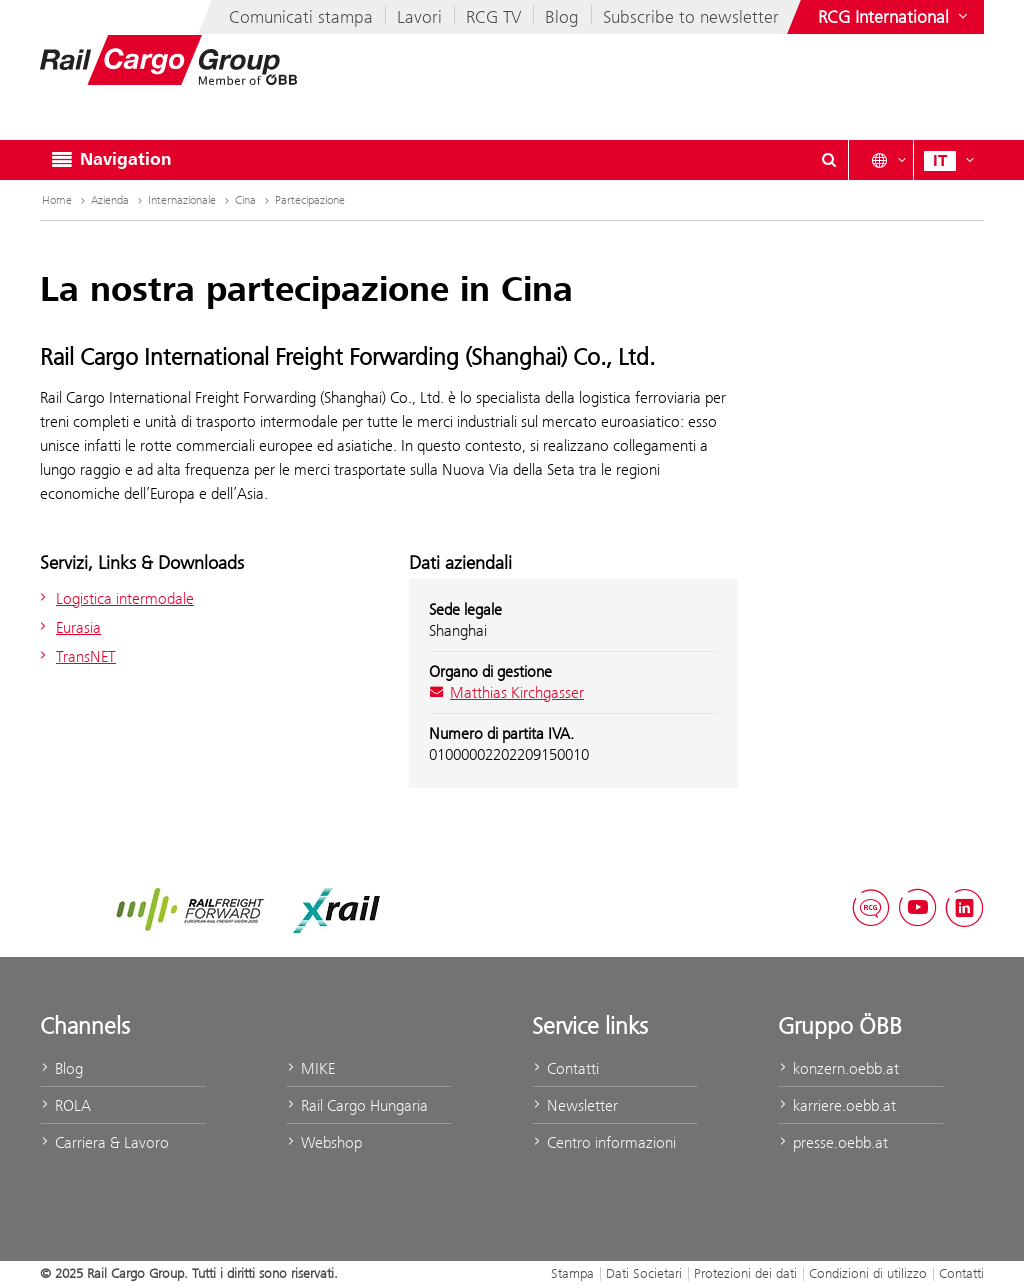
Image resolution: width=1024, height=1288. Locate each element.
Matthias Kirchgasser (506, 692)
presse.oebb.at (833, 1142)
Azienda (118, 200)
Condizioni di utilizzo (868, 1273)
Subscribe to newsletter (691, 17)
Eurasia (68, 627)
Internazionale (190, 200)
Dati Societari (644, 1273)
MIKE (310, 1068)
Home (65, 200)
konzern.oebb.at (838, 1068)
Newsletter (575, 1105)
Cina (254, 200)
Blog (562, 17)
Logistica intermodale (114, 598)
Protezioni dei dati (745, 1273)
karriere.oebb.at (837, 1105)
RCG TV (493, 17)
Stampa (572, 1273)
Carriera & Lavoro (104, 1142)
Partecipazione (310, 200)
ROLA (65, 1105)
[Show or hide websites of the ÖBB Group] (895, 17)
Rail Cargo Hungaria (357, 1105)
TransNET (75, 656)
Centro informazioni (604, 1142)
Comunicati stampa (301, 17)
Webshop (324, 1142)
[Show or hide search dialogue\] (829, 160)
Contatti (565, 1068)
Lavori (419, 17)
